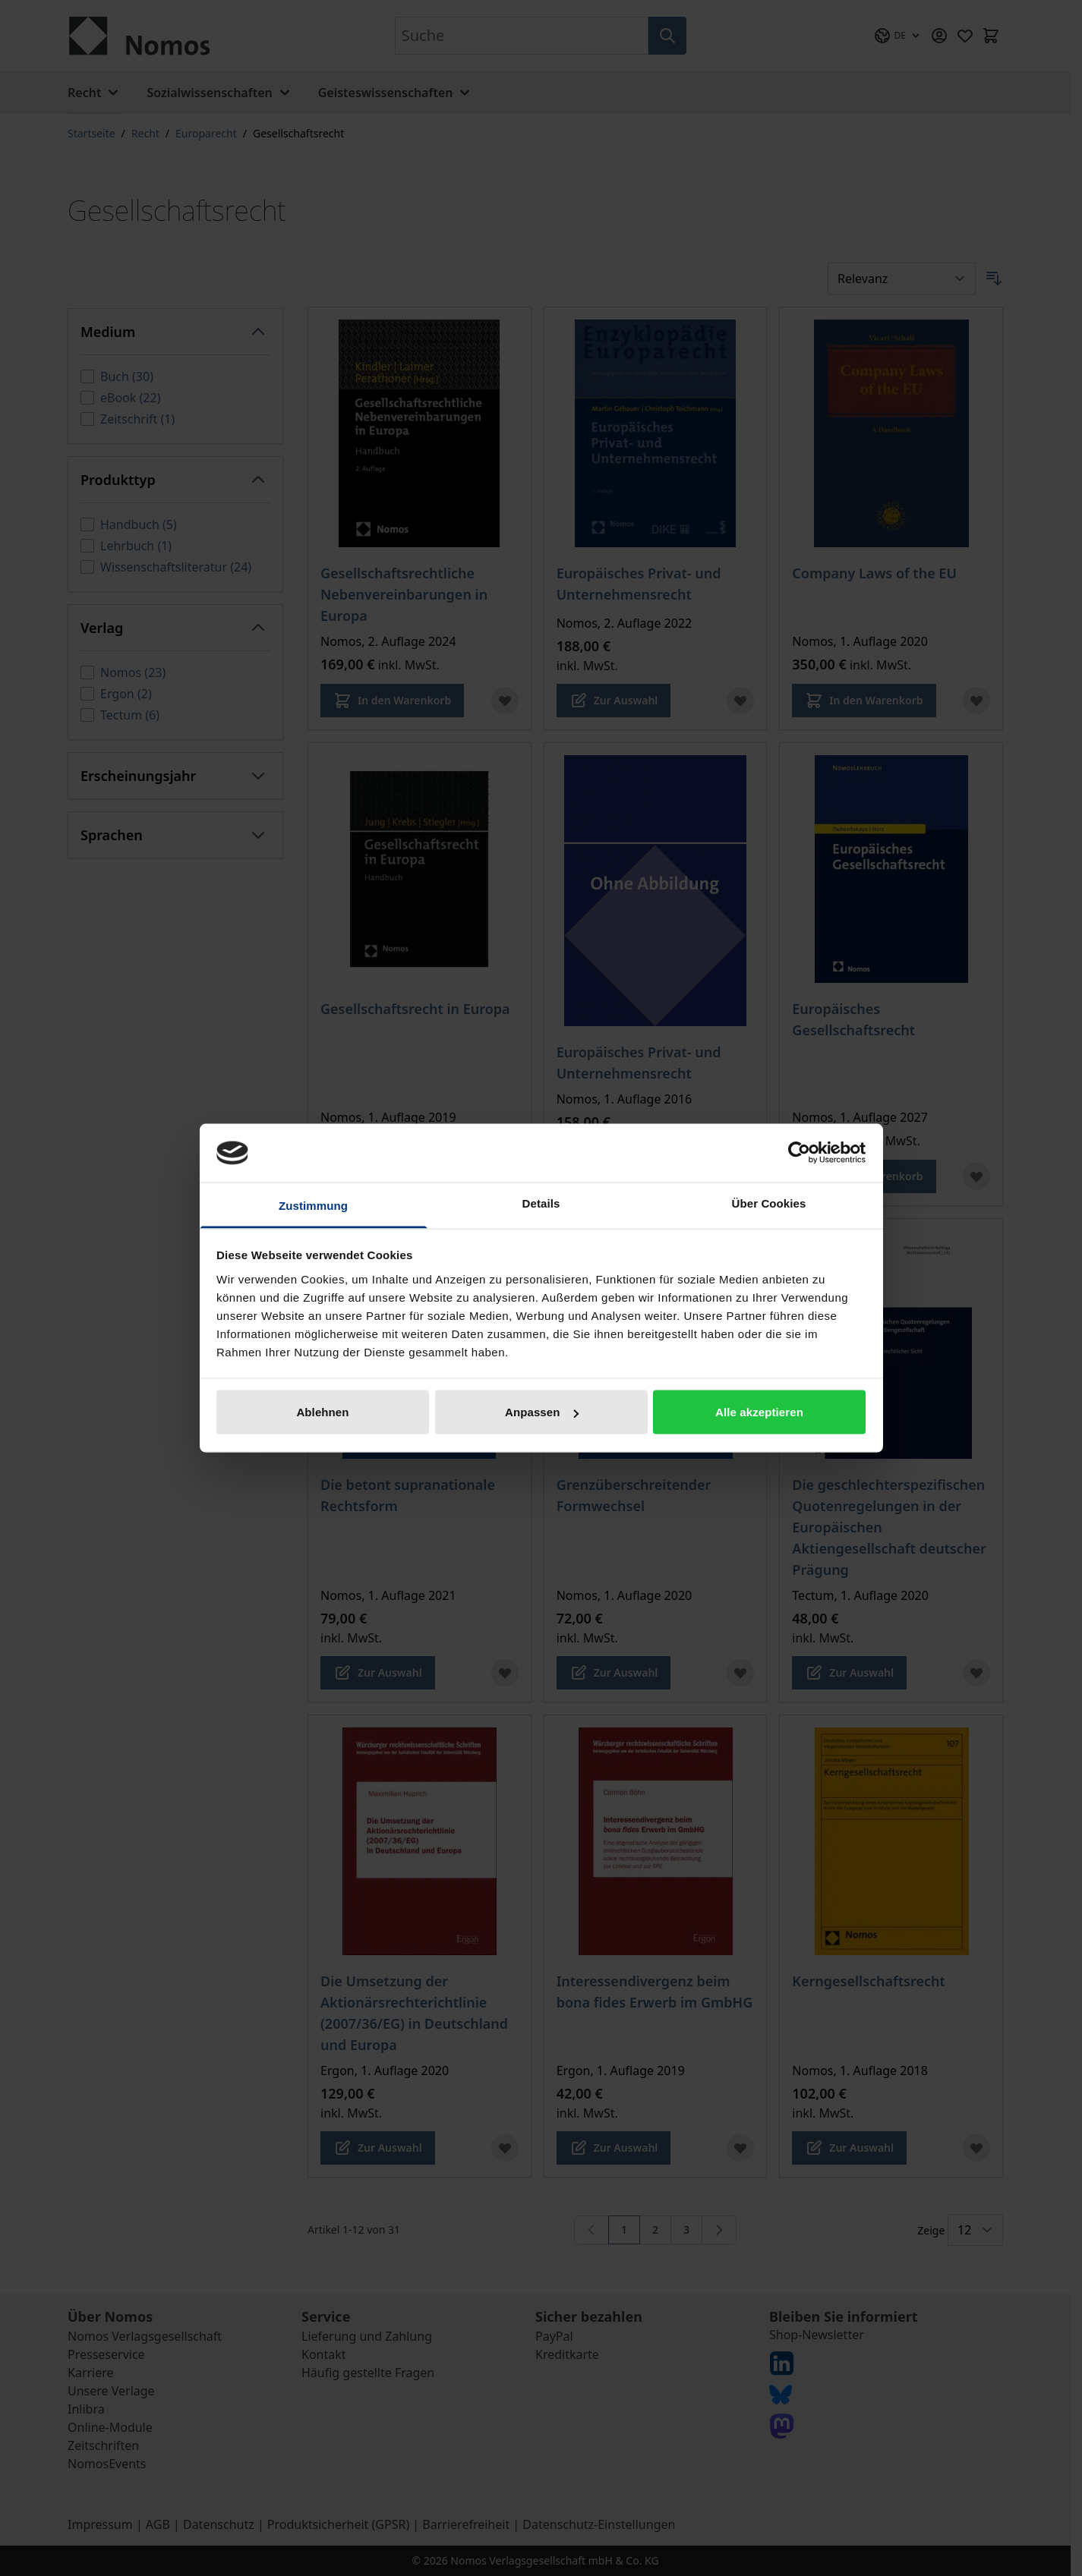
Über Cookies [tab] (769, 1202)
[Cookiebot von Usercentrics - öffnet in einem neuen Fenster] (799, 1153)
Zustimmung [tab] (313, 1204)
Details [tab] (541, 1202)
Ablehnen (322, 1412)
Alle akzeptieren (759, 1412)
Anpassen (542, 1412)
